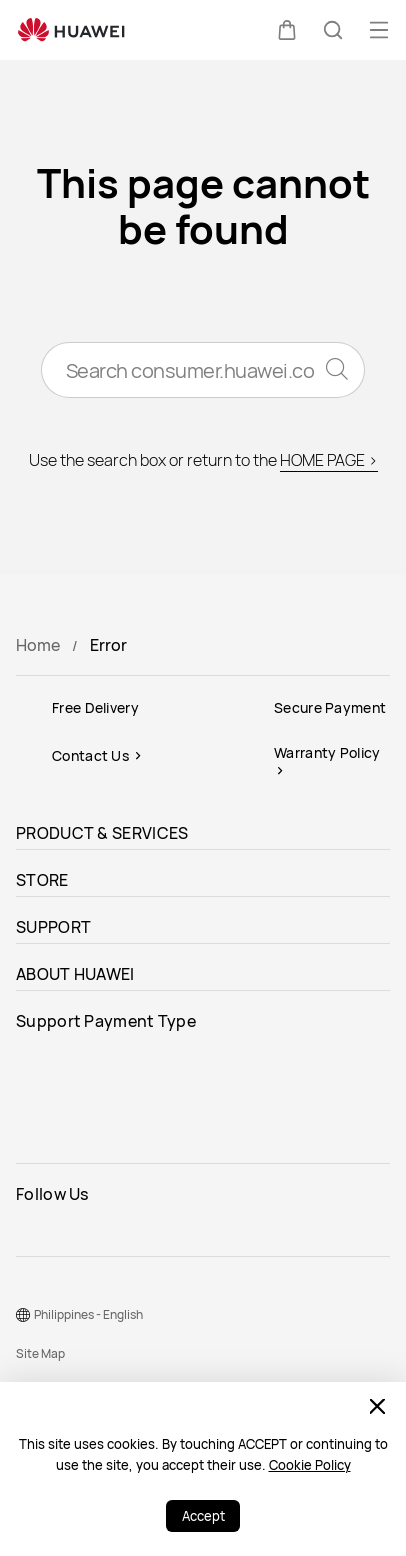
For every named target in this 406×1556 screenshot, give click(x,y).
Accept (203, 1516)
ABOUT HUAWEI (75, 974)
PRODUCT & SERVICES (102, 833)
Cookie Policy (310, 1465)
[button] (287, 30)
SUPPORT (53, 927)
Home (38, 645)
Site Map (40, 1353)
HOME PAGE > (329, 460)
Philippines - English (88, 1314)
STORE (42, 880)
